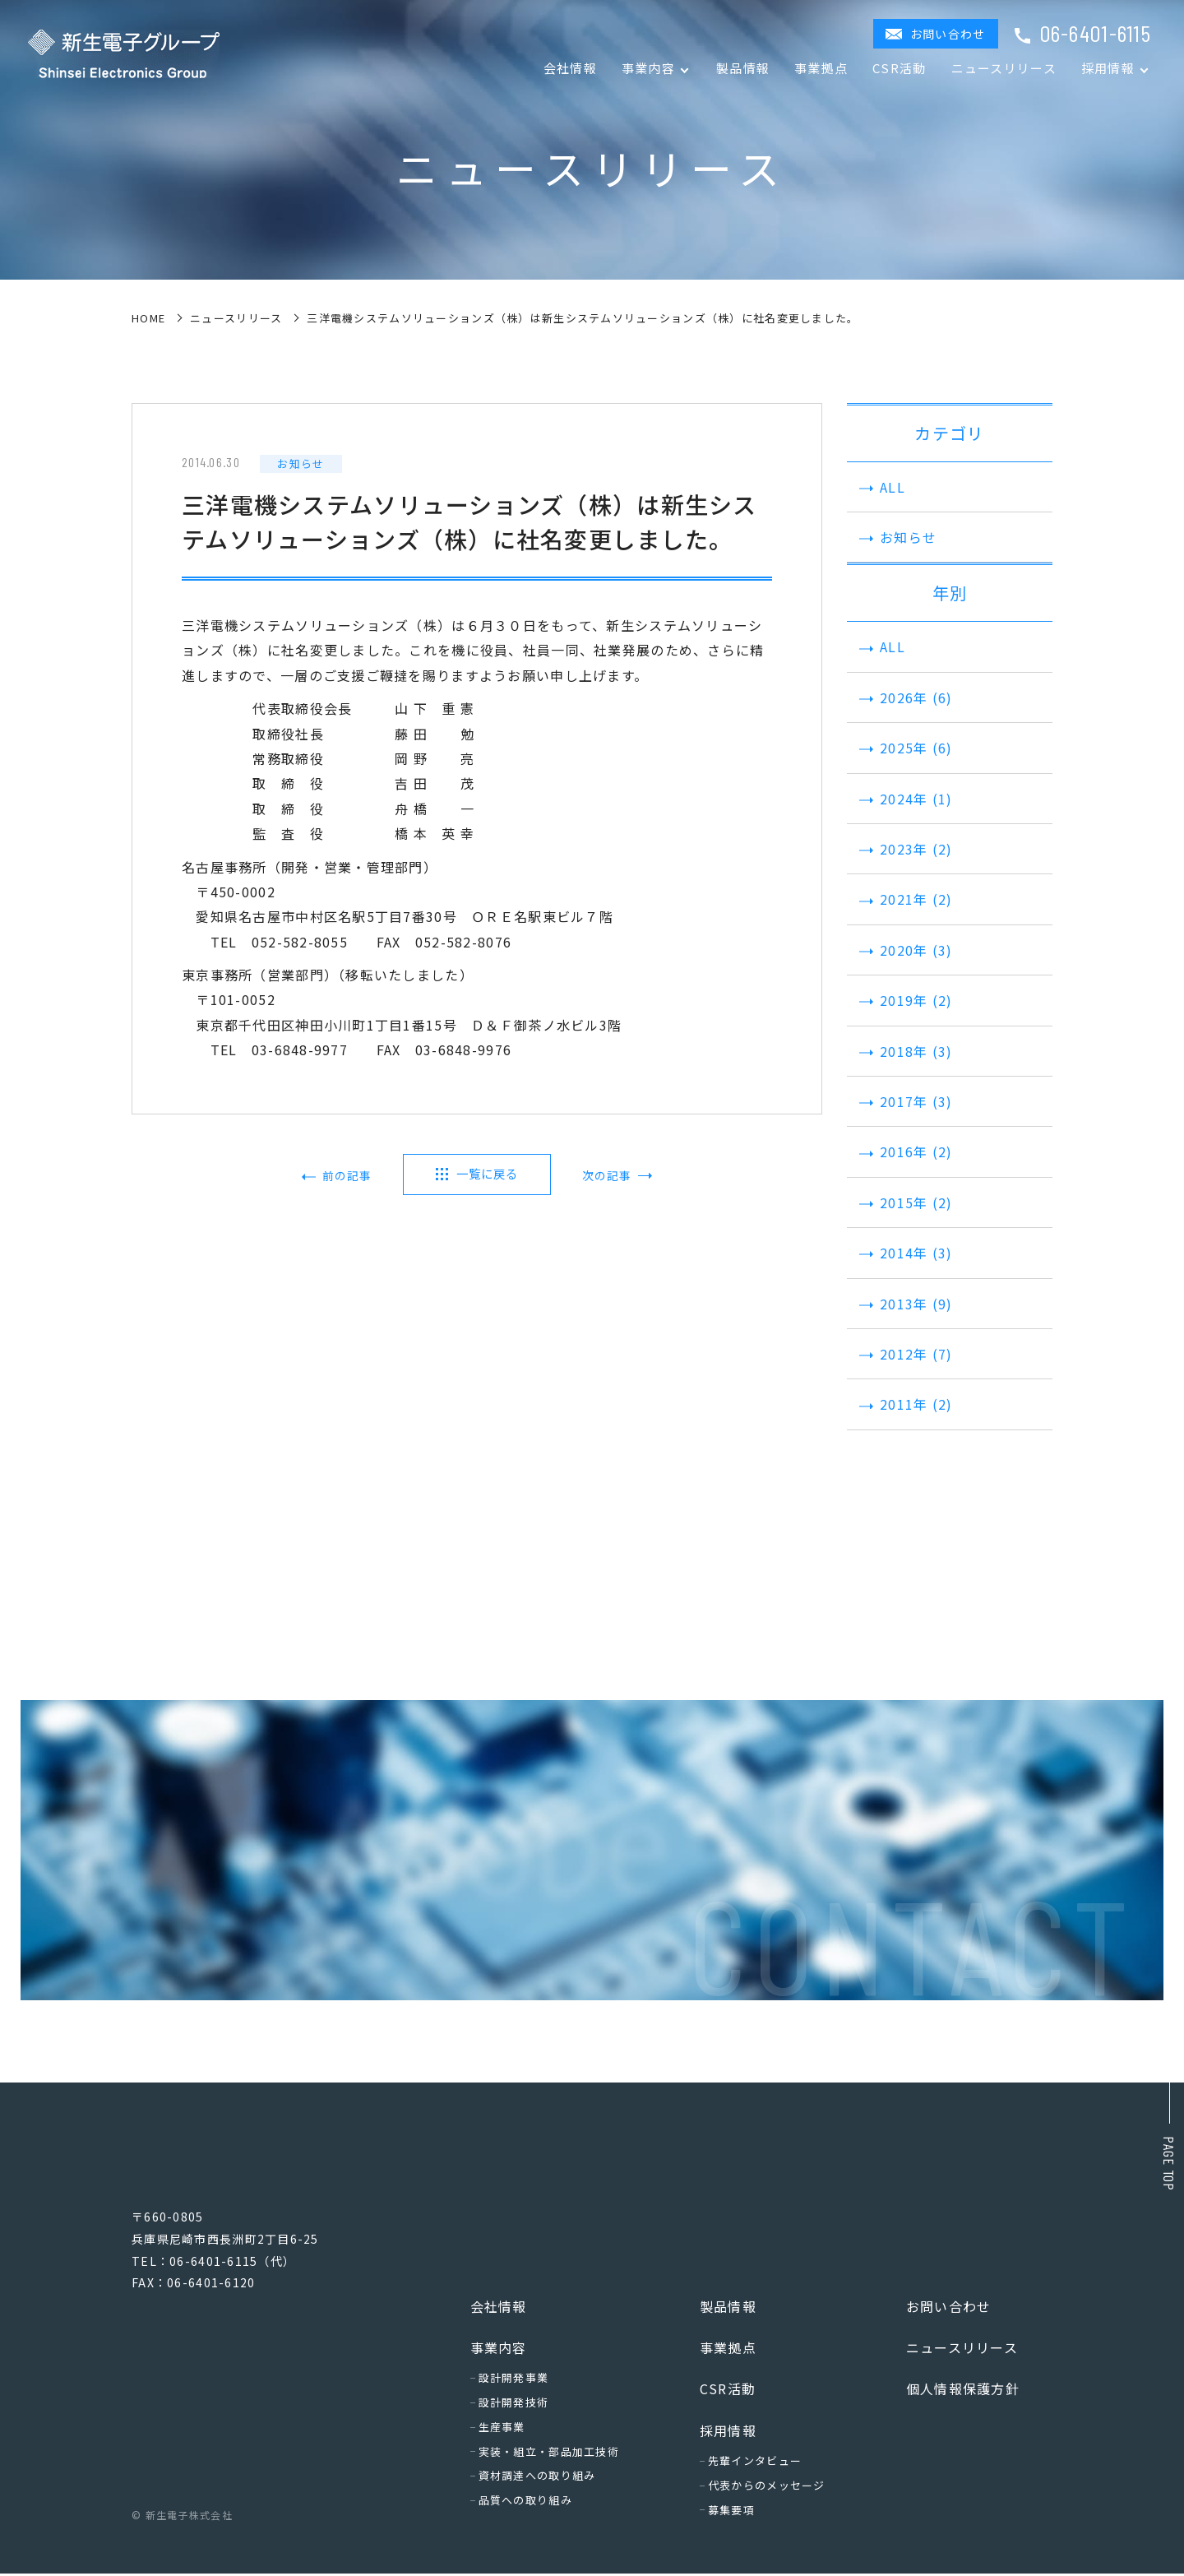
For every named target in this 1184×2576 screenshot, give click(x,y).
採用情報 (728, 2433)
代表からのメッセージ (767, 2487)
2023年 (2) (904, 849)
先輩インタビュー (755, 2463)
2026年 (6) (904, 697)
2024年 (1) (904, 798)
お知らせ (896, 537)
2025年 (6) (904, 748)
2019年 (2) (904, 1000)
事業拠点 (821, 67)
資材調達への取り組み (537, 2478)
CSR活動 (899, 67)
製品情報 (743, 67)
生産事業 (502, 2429)
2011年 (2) (904, 1404)
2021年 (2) (904, 899)
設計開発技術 (514, 2404)
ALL (880, 487)
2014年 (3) (904, 1253)
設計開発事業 (514, 2380)
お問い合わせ (948, 33)
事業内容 (498, 2350)
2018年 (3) (904, 1051)
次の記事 (603, 1176)
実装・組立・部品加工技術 (549, 2454)
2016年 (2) (904, 1151)
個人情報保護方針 (963, 2391)
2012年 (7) (904, 1354)
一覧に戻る (486, 1174)
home (148, 318)
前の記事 (350, 1176)
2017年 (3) (904, 1101)
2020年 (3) (904, 950)
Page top (1169, 2163)
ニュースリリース (1004, 67)
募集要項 (731, 2512)
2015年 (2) (904, 1202)
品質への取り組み (525, 2502)
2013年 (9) (904, 1303)
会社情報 (570, 67)
